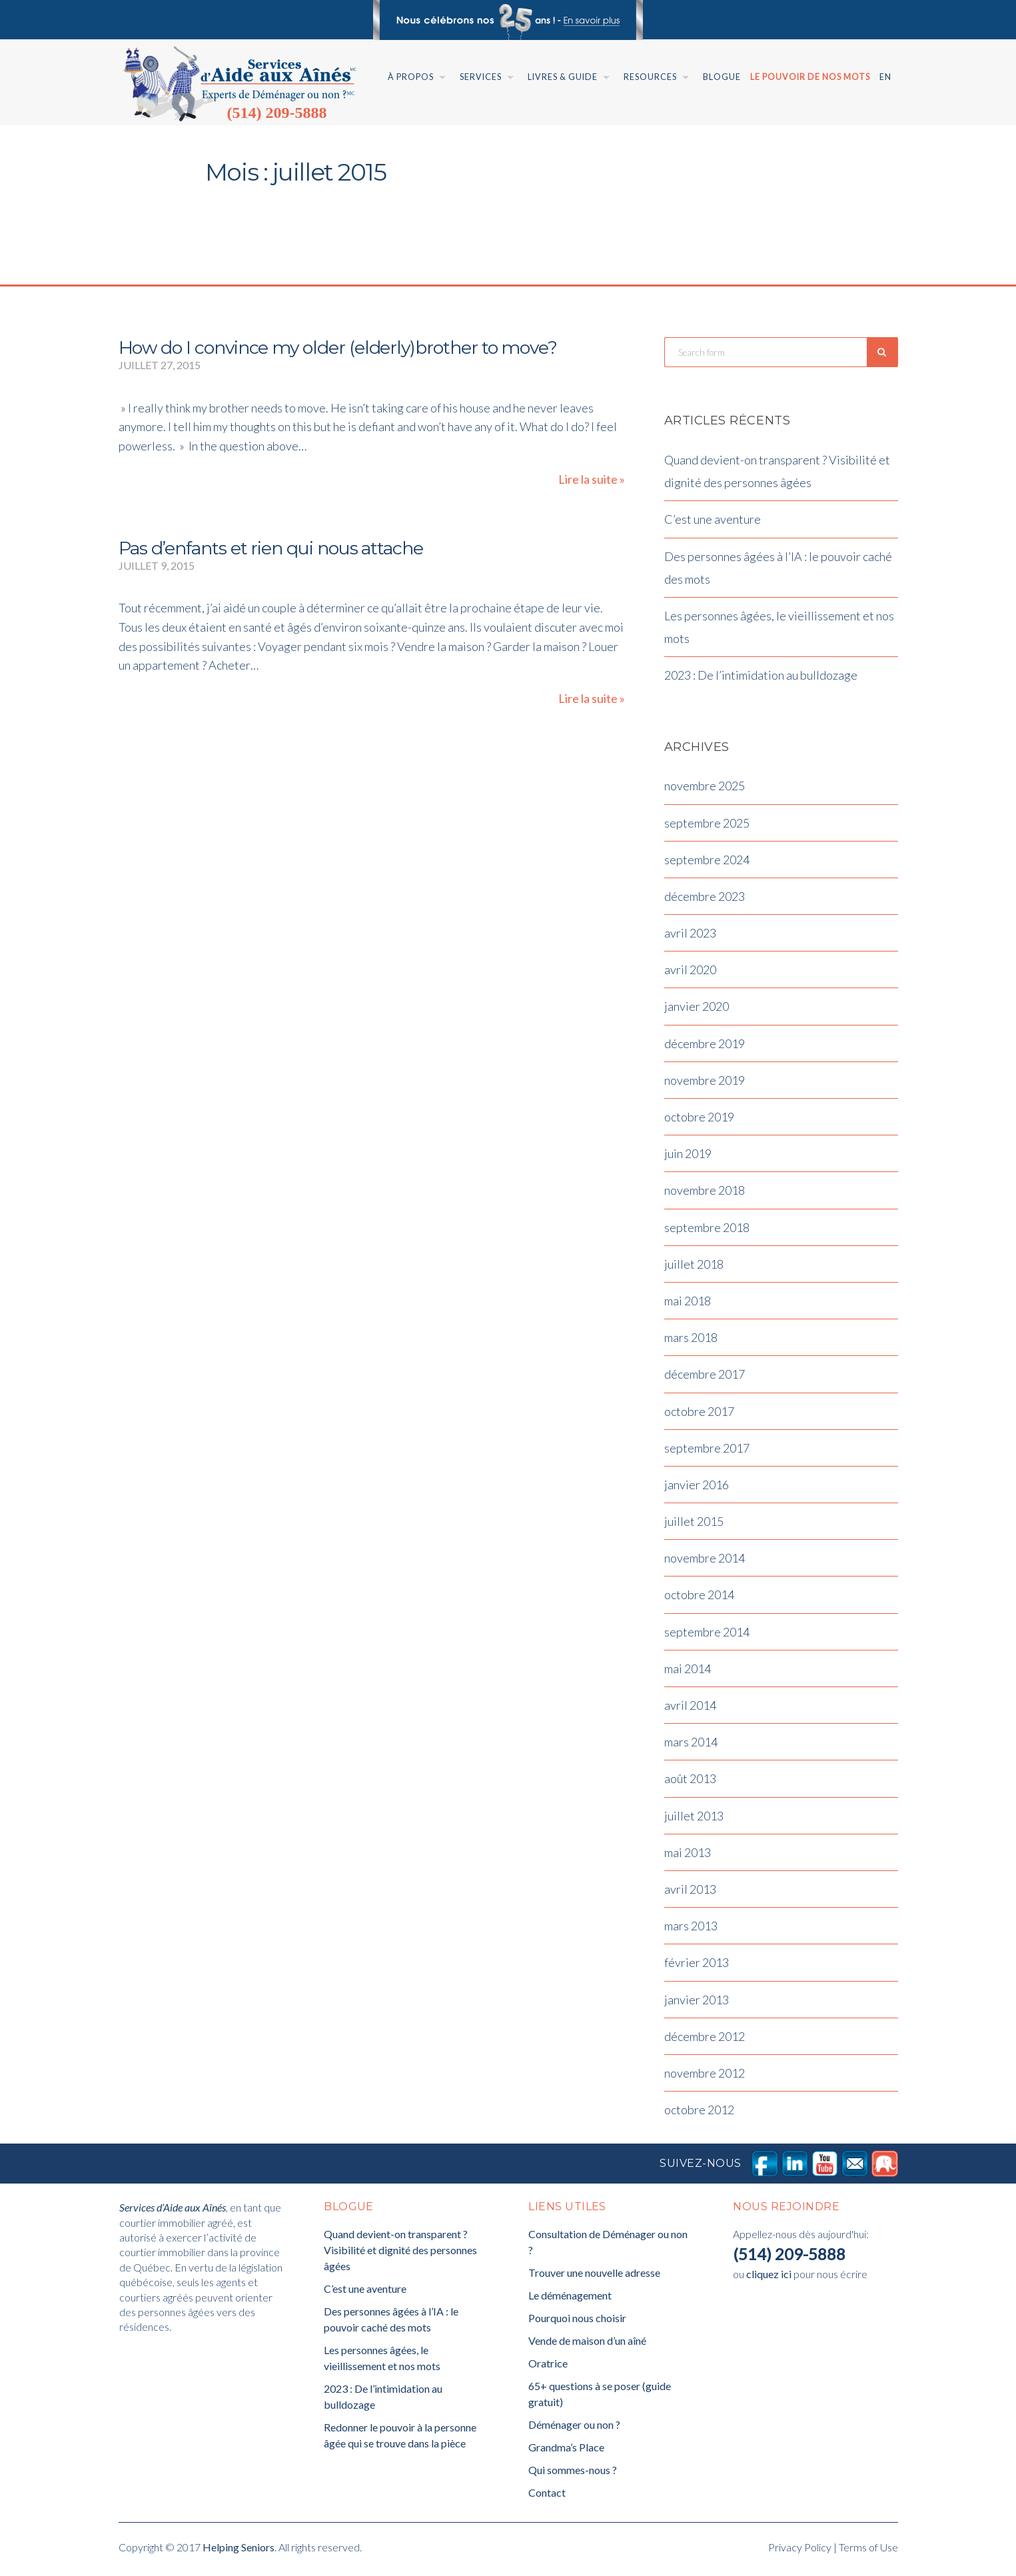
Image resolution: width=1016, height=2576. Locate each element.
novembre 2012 (704, 2076)
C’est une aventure (712, 523)
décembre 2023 (704, 899)
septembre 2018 (707, 1230)
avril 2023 (690, 937)
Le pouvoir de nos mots (810, 77)
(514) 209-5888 (277, 112)
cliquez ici (768, 2277)
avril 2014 (690, 1709)
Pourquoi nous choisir (577, 2321)
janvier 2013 (696, 2003)
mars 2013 (691, 1929)
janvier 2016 (696, 1488)
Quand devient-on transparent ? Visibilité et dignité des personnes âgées (400, 2254)
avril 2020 (690, 973)
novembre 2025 (704, 789)
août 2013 (690, 1782)
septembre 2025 (707, 826)
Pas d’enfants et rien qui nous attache (271, 548)
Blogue (722, 77)
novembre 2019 (704, 1083)
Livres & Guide (563, 77)
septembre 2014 (707, 1635)
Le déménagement (570, 2299)
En (885, 77)
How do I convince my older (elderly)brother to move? (338, 347)
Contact (547, 2496)
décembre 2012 (704, 2039)
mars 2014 (691, 1745)
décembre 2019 (704, 1046)
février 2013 (696, 1966)
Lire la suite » (591, 479)
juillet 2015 (694, 1525)
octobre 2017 (699, 1414)
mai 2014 (687, 1671)
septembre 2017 (707, 1451)
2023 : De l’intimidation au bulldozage (760, 679)
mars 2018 (691, 1341)
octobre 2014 (699, 1598)
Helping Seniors (238, 2551)
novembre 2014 (704, 1562)
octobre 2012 (699, 2113)
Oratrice (548, 2367)
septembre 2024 (707, 863)
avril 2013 (690, 1893)
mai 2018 (687, 1304)
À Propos (411, 77)
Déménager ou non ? (574, 2428)
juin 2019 (688, 1157)
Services (481, 77)
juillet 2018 (694, 1267)
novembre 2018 (704, 1194)
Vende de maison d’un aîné (587, 2344)
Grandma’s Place (566, 2451)
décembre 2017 (704, 1378)
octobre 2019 (699, 1120)
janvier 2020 (696, 1010)
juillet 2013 (694, 1819)
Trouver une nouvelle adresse (594, 2276)
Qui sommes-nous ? (572, 2473)
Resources (650, 77)
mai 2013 (687, 1855)
